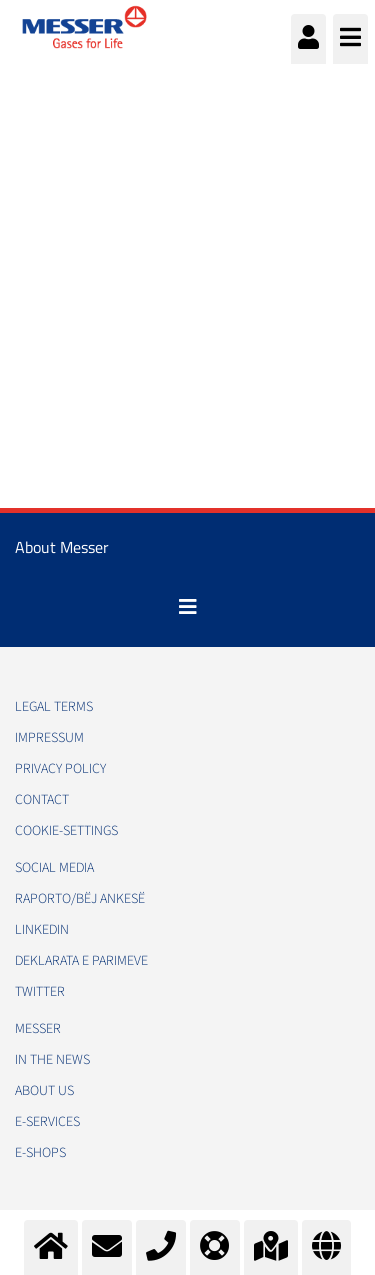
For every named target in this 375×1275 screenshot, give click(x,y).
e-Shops (40, 1153)
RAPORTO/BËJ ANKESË (80, 899)
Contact (42, 800)
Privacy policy (60, 769)
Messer (38, 1029)
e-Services (47, 1122)
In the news (52, 1060)
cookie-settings (66, 831)
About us (44, 1091)
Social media (54, 868)
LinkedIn (42, 930)
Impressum (49, 738)
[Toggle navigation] (188, 607)
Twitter (40, 992)
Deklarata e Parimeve (81, 961)
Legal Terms (54, 707)
